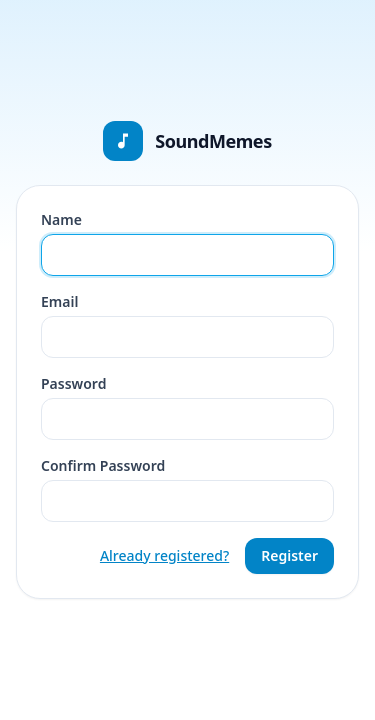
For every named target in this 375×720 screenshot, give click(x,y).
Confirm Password (103, 465)
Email (59, 301)
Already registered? (164, 555)
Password (73, 383)
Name (61, 219)
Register (289, 555)
